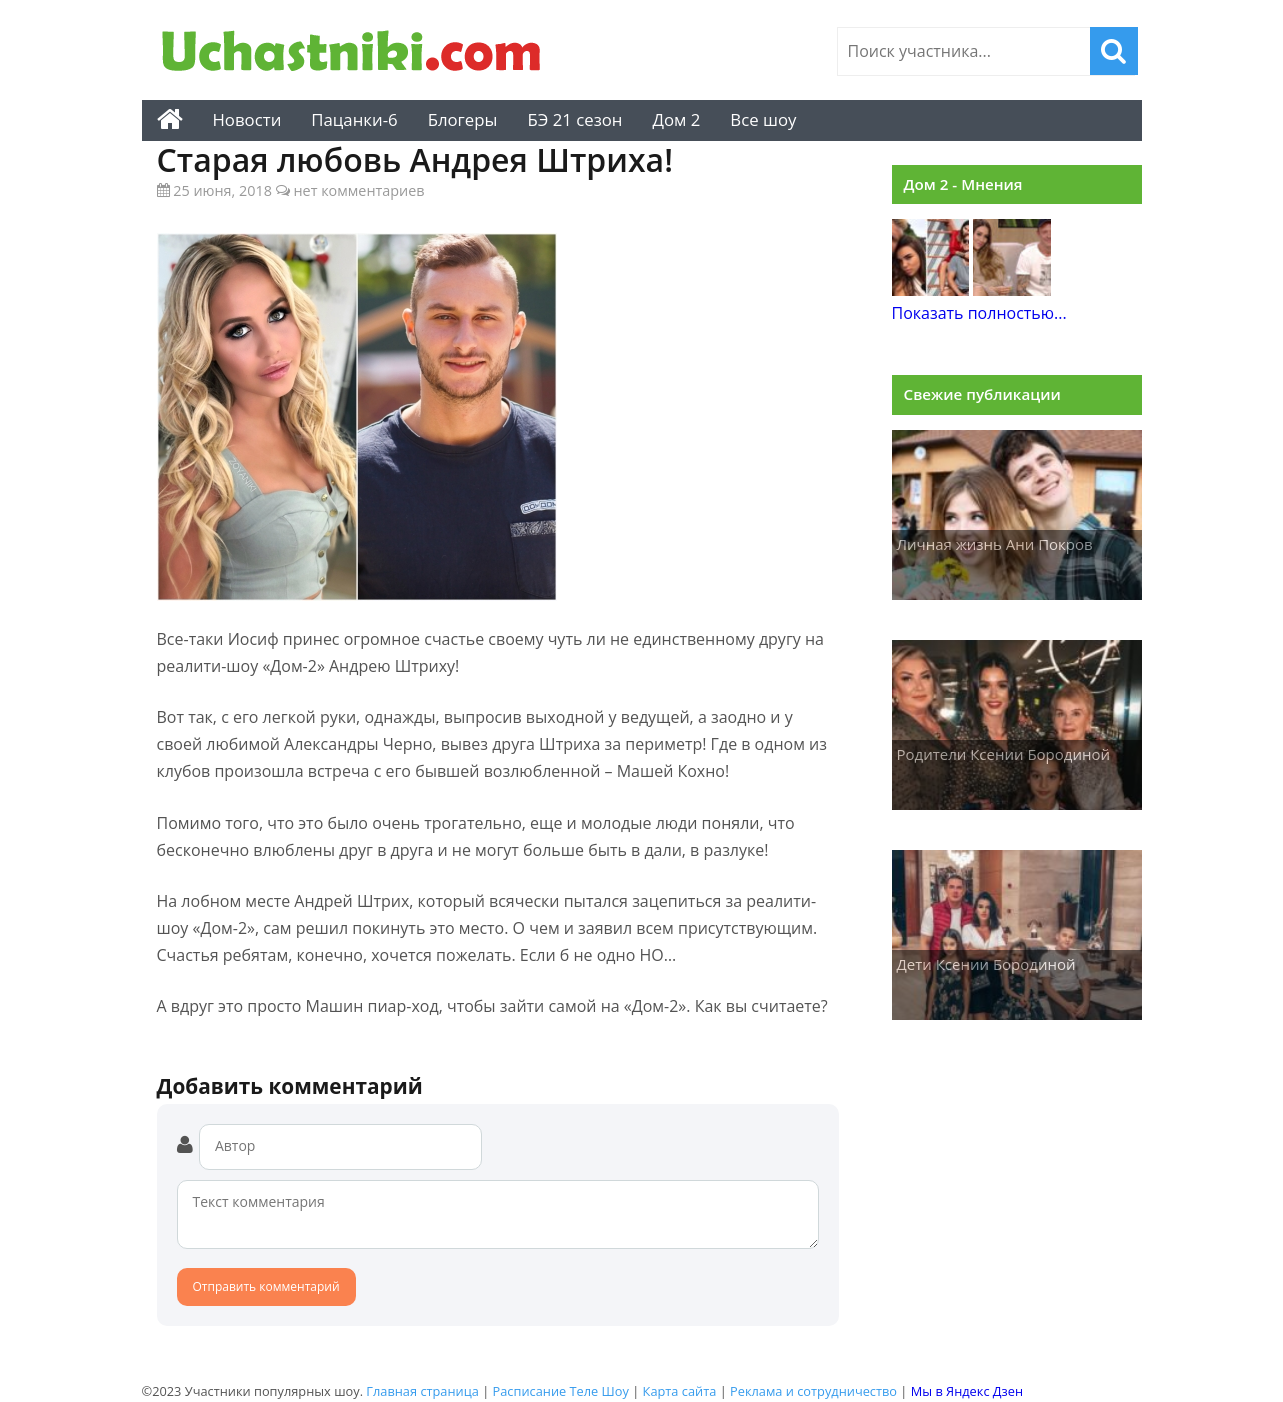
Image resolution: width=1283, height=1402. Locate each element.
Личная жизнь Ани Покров (995, 544)
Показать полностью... (979, 313)
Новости (247, 119)
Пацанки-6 (354, 119)
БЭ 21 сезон (574, 119)
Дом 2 (676, 119)
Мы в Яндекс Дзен (967, 1391)
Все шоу (763, 119)
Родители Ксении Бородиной (1004, 754)
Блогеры (463, 119)
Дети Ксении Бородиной (986, 964)
